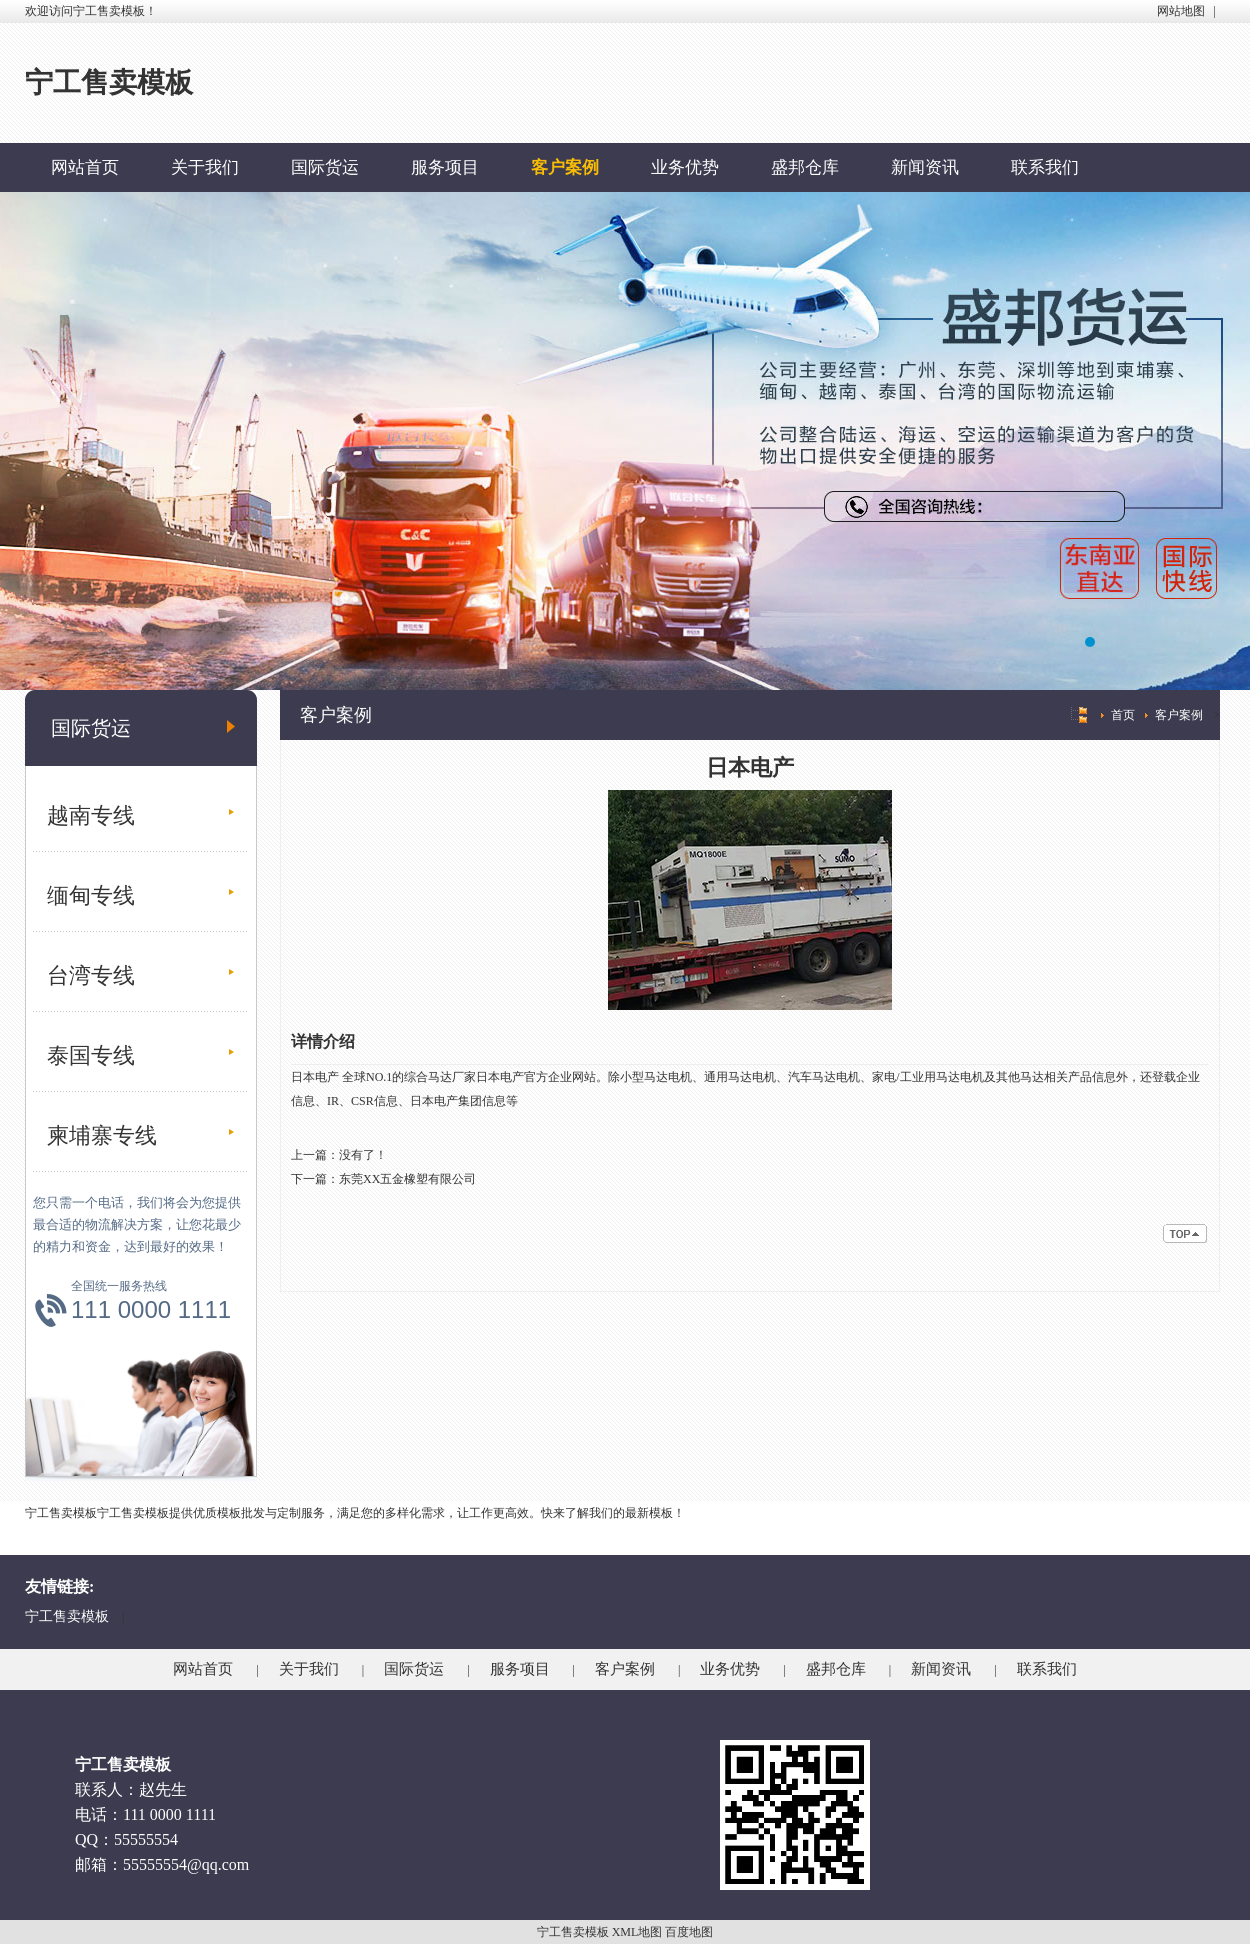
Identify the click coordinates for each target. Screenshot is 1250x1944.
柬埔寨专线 (102, 1135)
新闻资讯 (925, 167)
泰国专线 (91, 1055)
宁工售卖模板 (67, 1616)
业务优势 (685, 167)
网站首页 (85, 167)
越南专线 (91, 815)
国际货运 (325, 167)
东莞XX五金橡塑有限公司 (407, 1179)
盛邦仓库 (805, 167)
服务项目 (445, 167)
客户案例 (565, 167)
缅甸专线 (91, 895)
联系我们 (1045, 167)
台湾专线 (91, 975)
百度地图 (689, 1932)
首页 (1123, 715)
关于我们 (205, 167)
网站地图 (1181, 11)
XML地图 (637, 1932)
